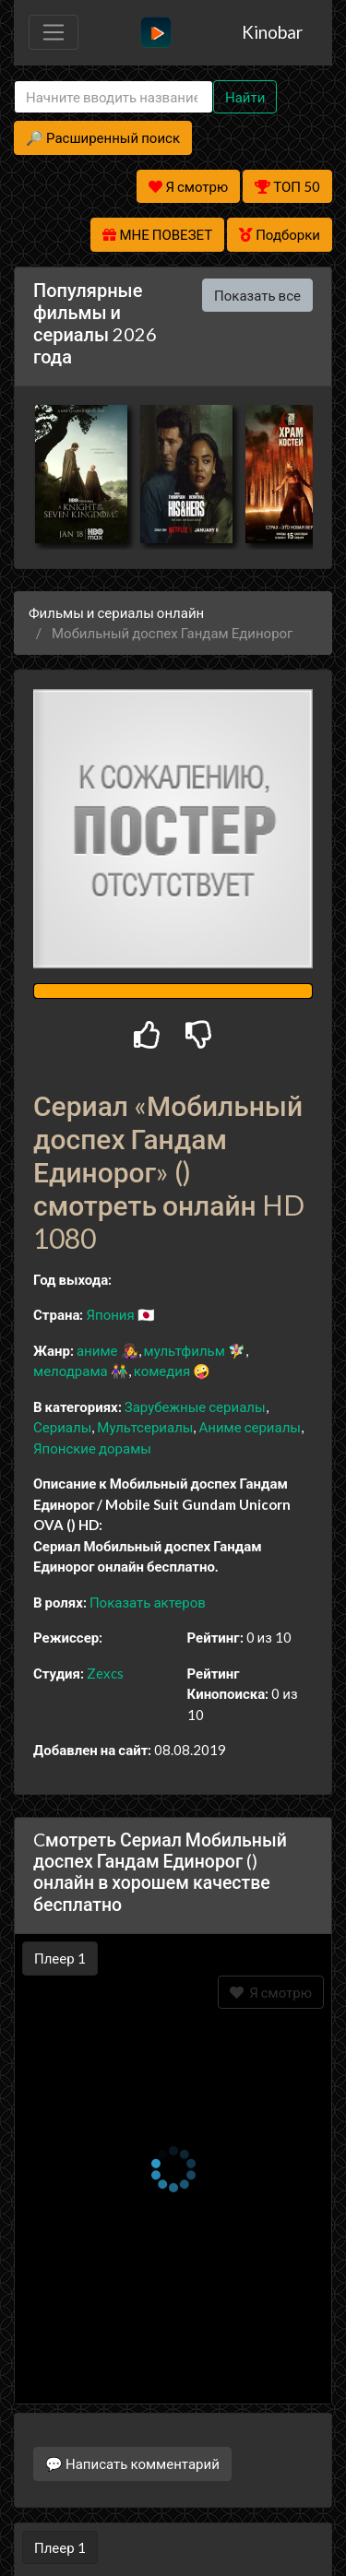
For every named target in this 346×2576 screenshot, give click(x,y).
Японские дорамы (92, 1448)
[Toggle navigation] (53, 32)
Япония (110, 1314)
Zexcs (105, 1673)
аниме (97, 1350)
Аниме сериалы (249, 1427)
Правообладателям (173, 2526)
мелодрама (70, 1370)
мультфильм (184, 1350)
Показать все (257, 295)
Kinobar (272, 31)
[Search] (113, 97)
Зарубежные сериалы (195, 1406)
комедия (162, 1370)
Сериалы (62, 1427)
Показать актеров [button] (147, 1602)
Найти (245, 97)
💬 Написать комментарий (132, 2436)
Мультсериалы (145, 1427)
